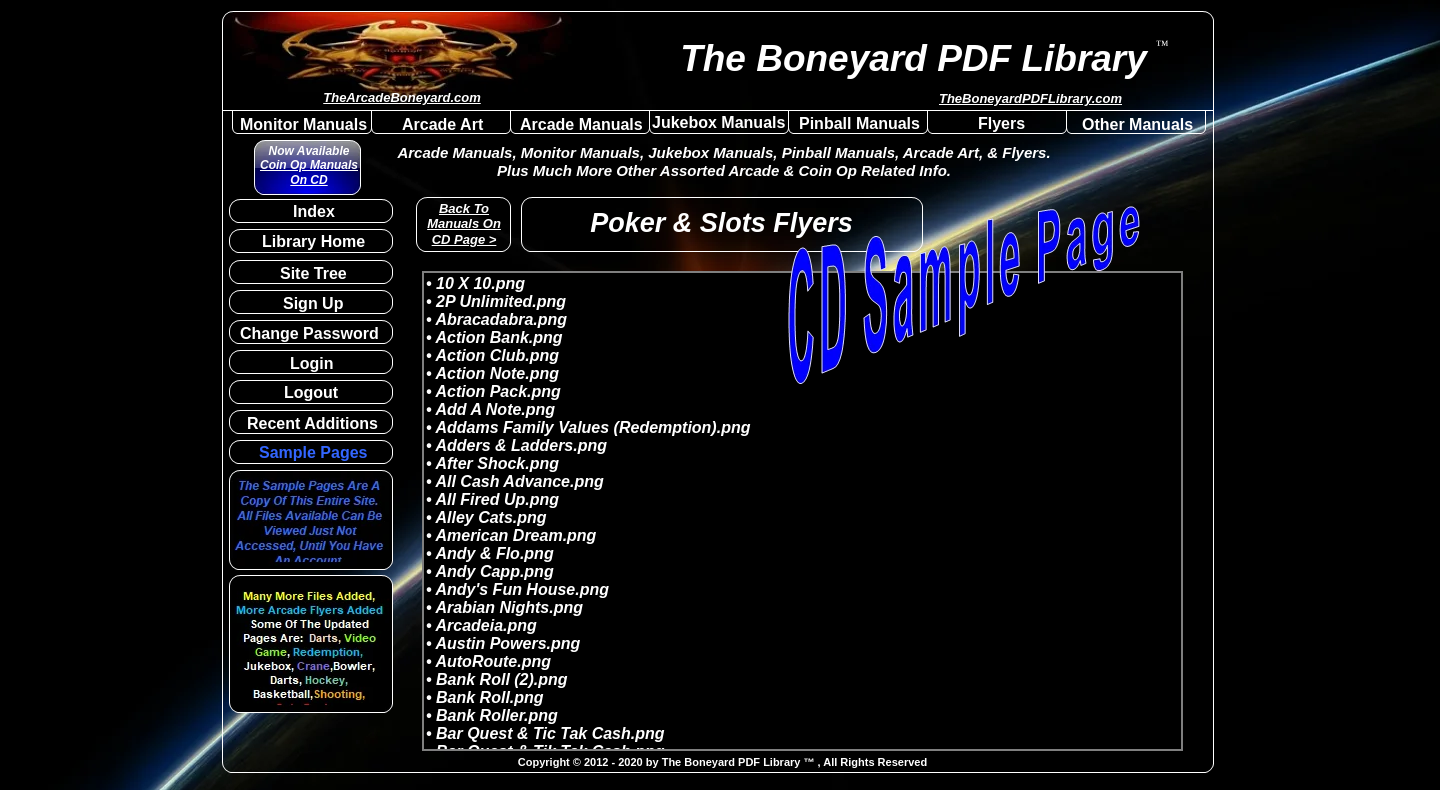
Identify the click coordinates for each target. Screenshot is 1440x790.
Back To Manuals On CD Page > (464, 224)
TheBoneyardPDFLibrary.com (1030, 98)
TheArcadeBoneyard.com (402, 97)
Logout (311, 392)
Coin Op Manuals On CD (309, 172)
